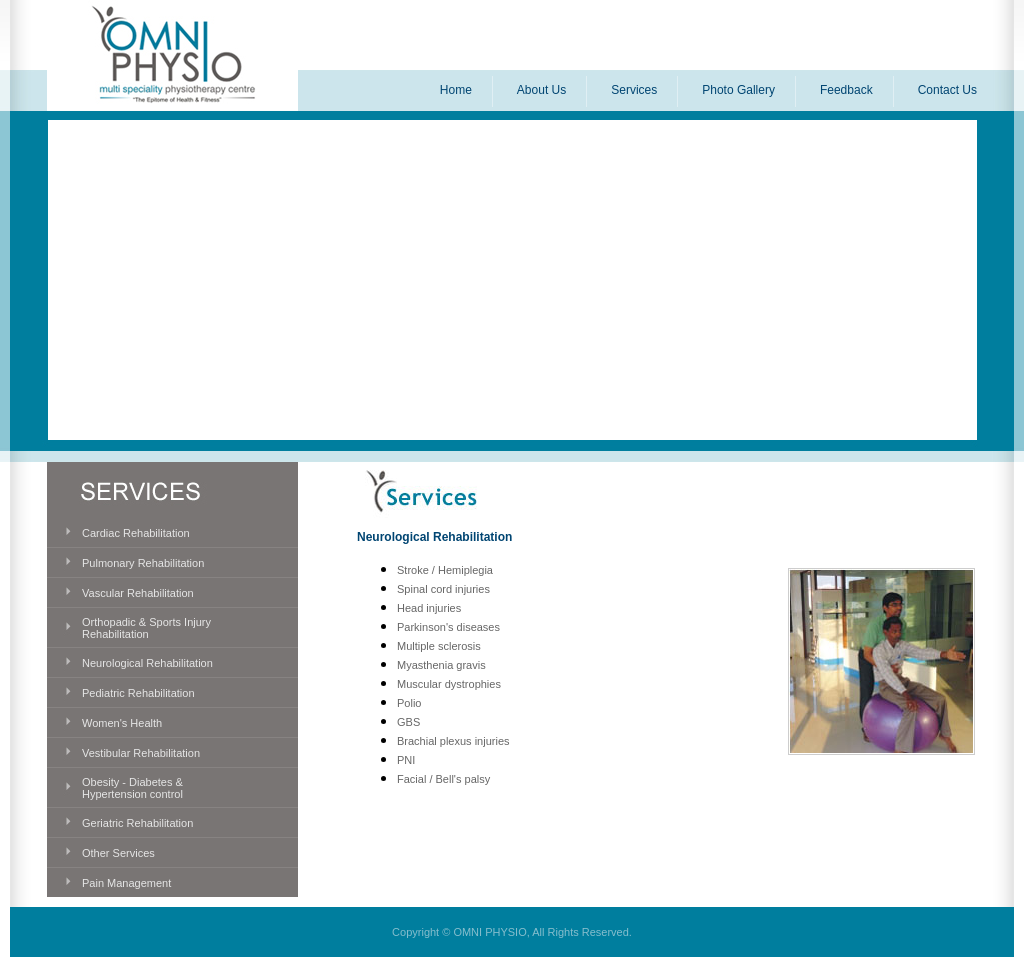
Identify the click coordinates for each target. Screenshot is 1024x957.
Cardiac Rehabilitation (136, 533)
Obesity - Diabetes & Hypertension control (132, 788)
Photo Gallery (738, 90)
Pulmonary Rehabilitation (143, 563)
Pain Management (126, 883)
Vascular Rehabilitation (138, 593)
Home (456, 90)
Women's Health (122, 723)
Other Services (118, 853)
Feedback (846, 90)
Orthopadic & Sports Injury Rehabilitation (146, 628)
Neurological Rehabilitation (147, 663)
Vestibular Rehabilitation (141, 753)
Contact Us (947, 90)
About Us (541, 90)
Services (634, 90)
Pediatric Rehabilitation (138, 693)
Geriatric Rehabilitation (137, 823)
